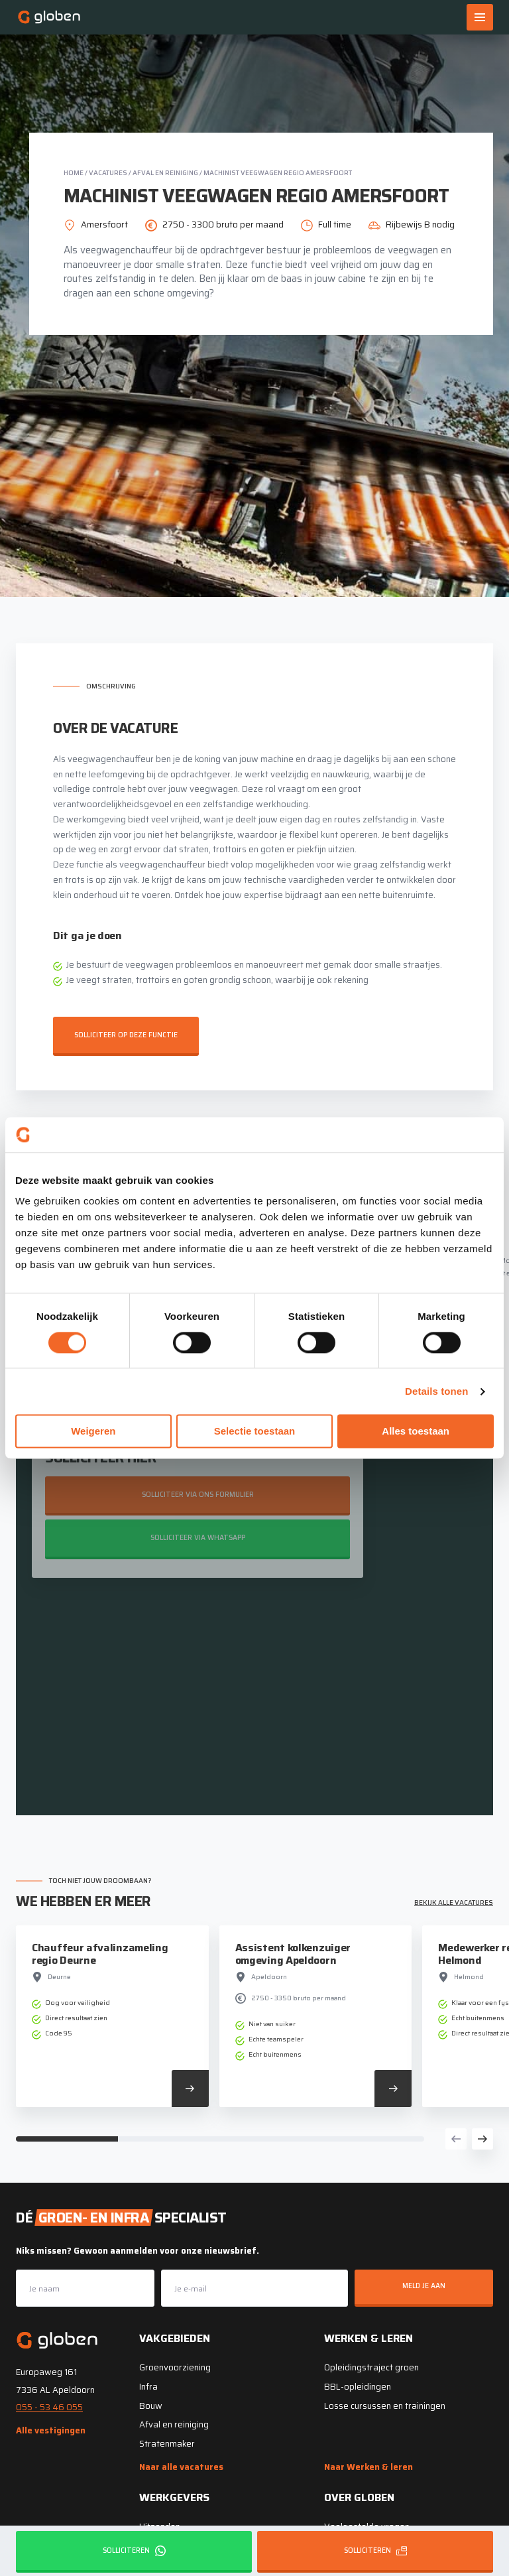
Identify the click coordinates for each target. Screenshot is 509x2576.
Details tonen (436, 1391)
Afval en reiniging (165, 173)
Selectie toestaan (255, 1431)
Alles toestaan (415, 1431)
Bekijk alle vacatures (453, 1901)
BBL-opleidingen (357, 2385)
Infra (148, 2385)
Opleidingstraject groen (371, 2366)
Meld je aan (424, 2284)
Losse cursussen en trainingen (384, 2404)
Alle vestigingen (50, 2429)
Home (74, 173)
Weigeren (93, 1431)
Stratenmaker (167, 2442)
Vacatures (108, 173)
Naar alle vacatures (181, 2465)
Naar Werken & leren (368, 2465)
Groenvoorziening (175, 2366)
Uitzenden (159, 2525)
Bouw (150, 2404)
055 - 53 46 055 (49, 2406)
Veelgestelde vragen (367, 2525)
